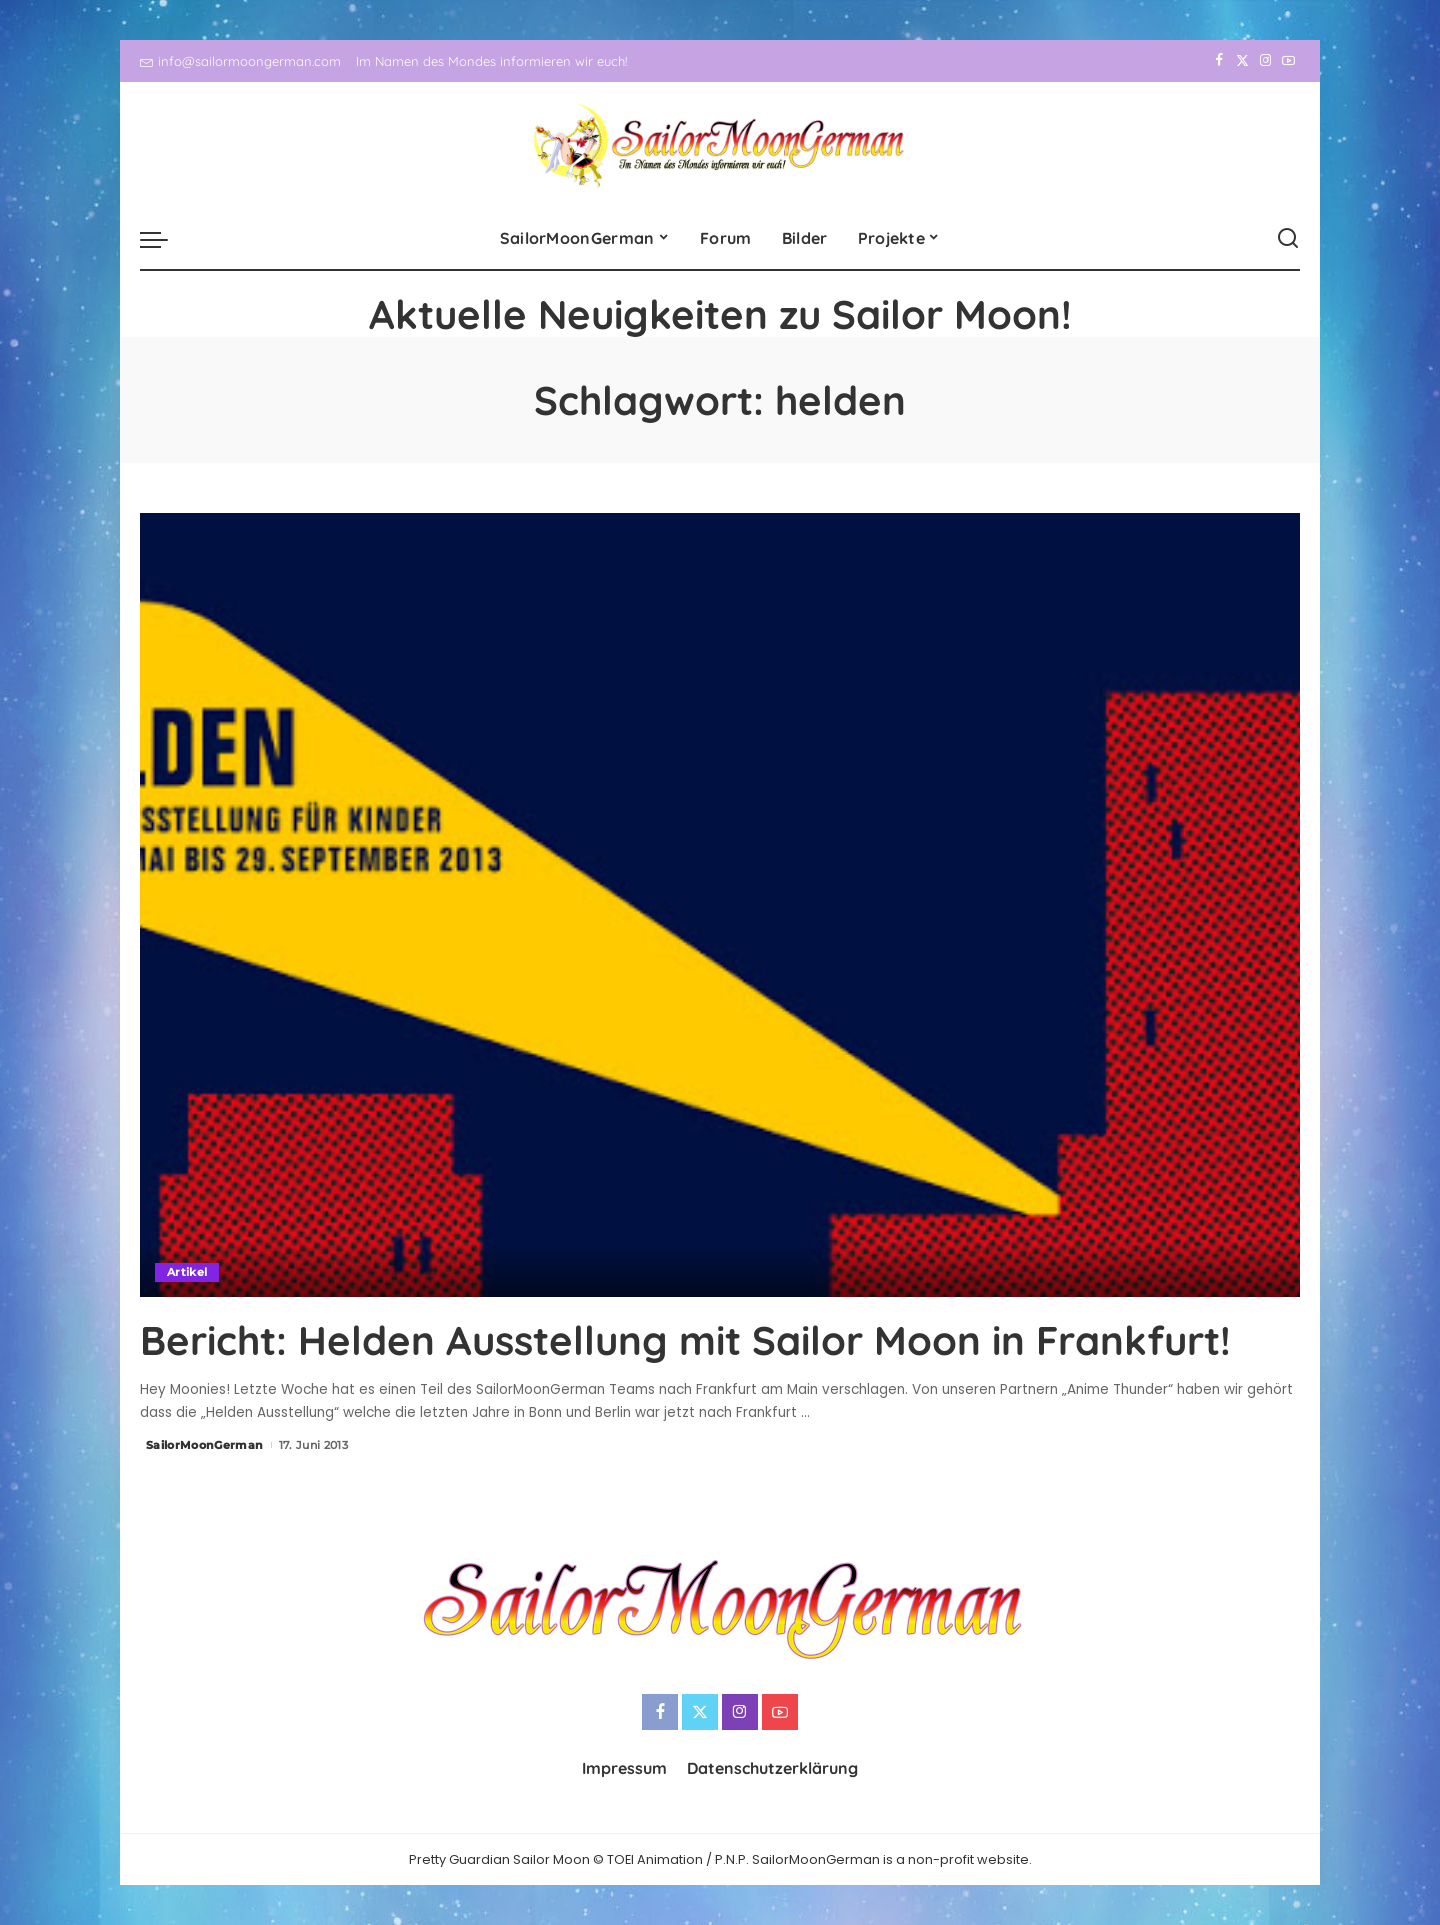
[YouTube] (1288, 61)
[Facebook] (1219, 61)
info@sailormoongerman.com (240, 61)
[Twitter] (1242, 61)
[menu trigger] (164, 239)
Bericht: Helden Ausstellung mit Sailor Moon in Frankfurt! (685, 1340)
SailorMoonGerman (205, 1445)
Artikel (187, 1272)
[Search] (1288, 239)
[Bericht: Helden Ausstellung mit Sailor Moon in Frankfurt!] (720, 905)
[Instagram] (1265, 61)
